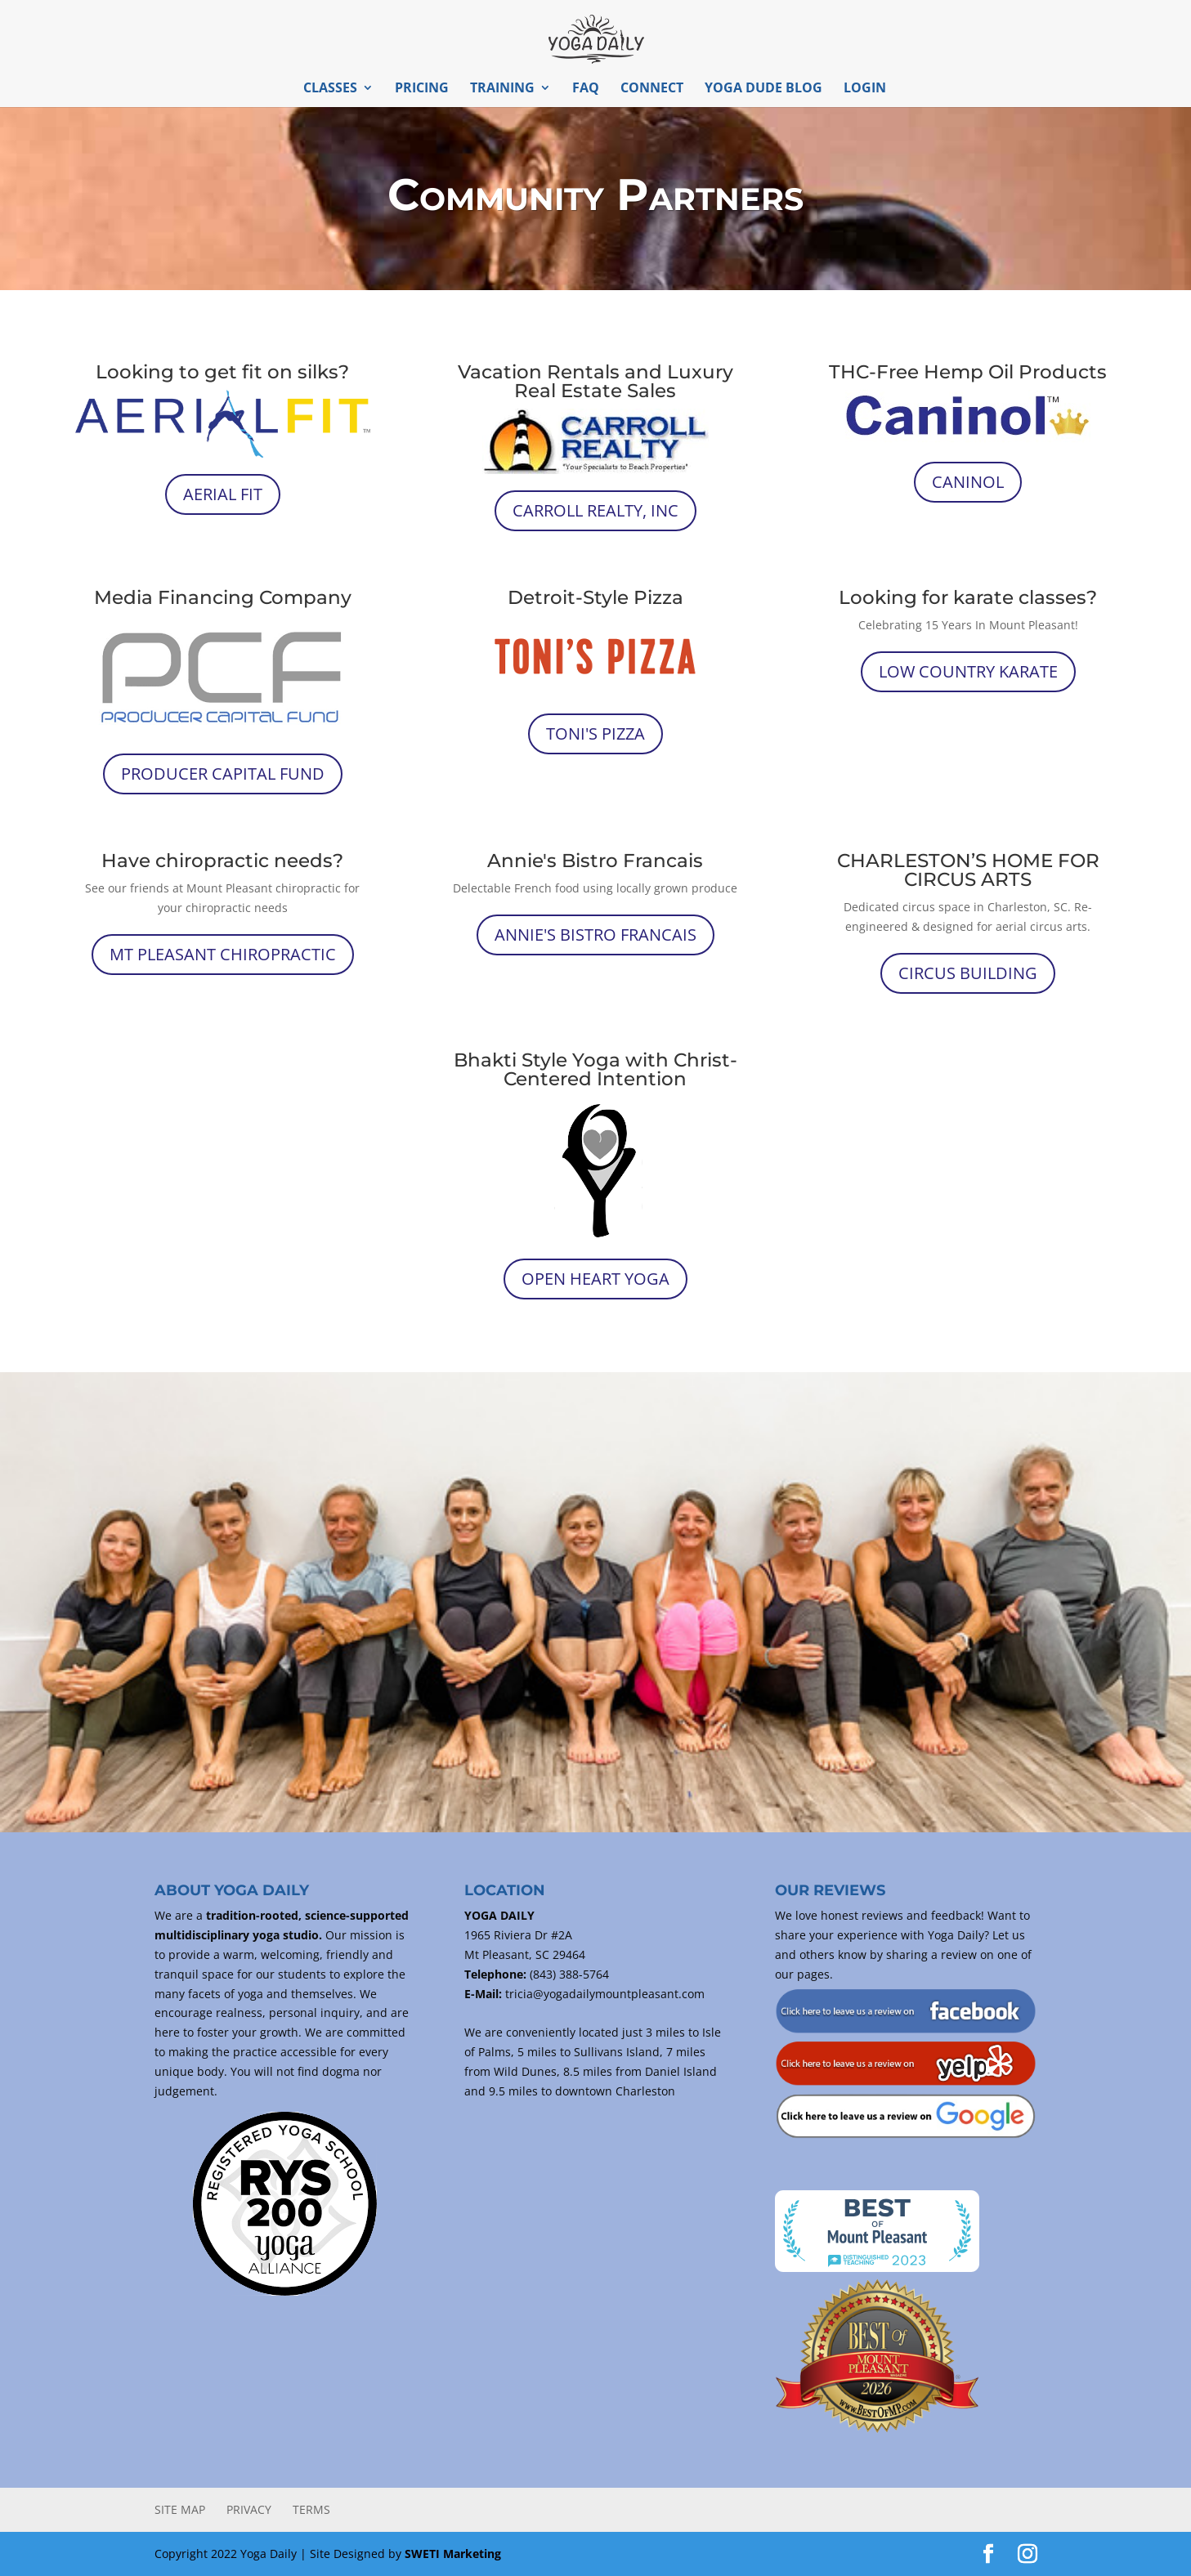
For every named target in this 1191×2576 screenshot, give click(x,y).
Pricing (422, 89)
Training (502, 89)
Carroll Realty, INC (595, 510)
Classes (330, 89)
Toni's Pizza (595, 733)
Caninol (968, 482)
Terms (311, 2509)
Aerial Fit (222, 494)
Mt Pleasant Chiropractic (223, 954)
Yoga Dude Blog (763, 89)
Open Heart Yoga (595, 1279)
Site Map (179, 2509)
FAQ (585, 89)
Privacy (248, 2509)
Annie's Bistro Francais (595, 935)
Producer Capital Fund (223, 774)
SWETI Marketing (453, 2553)
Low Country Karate (968, 671)
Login (865, 89)
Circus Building (967, 973)
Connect (651, 89)
